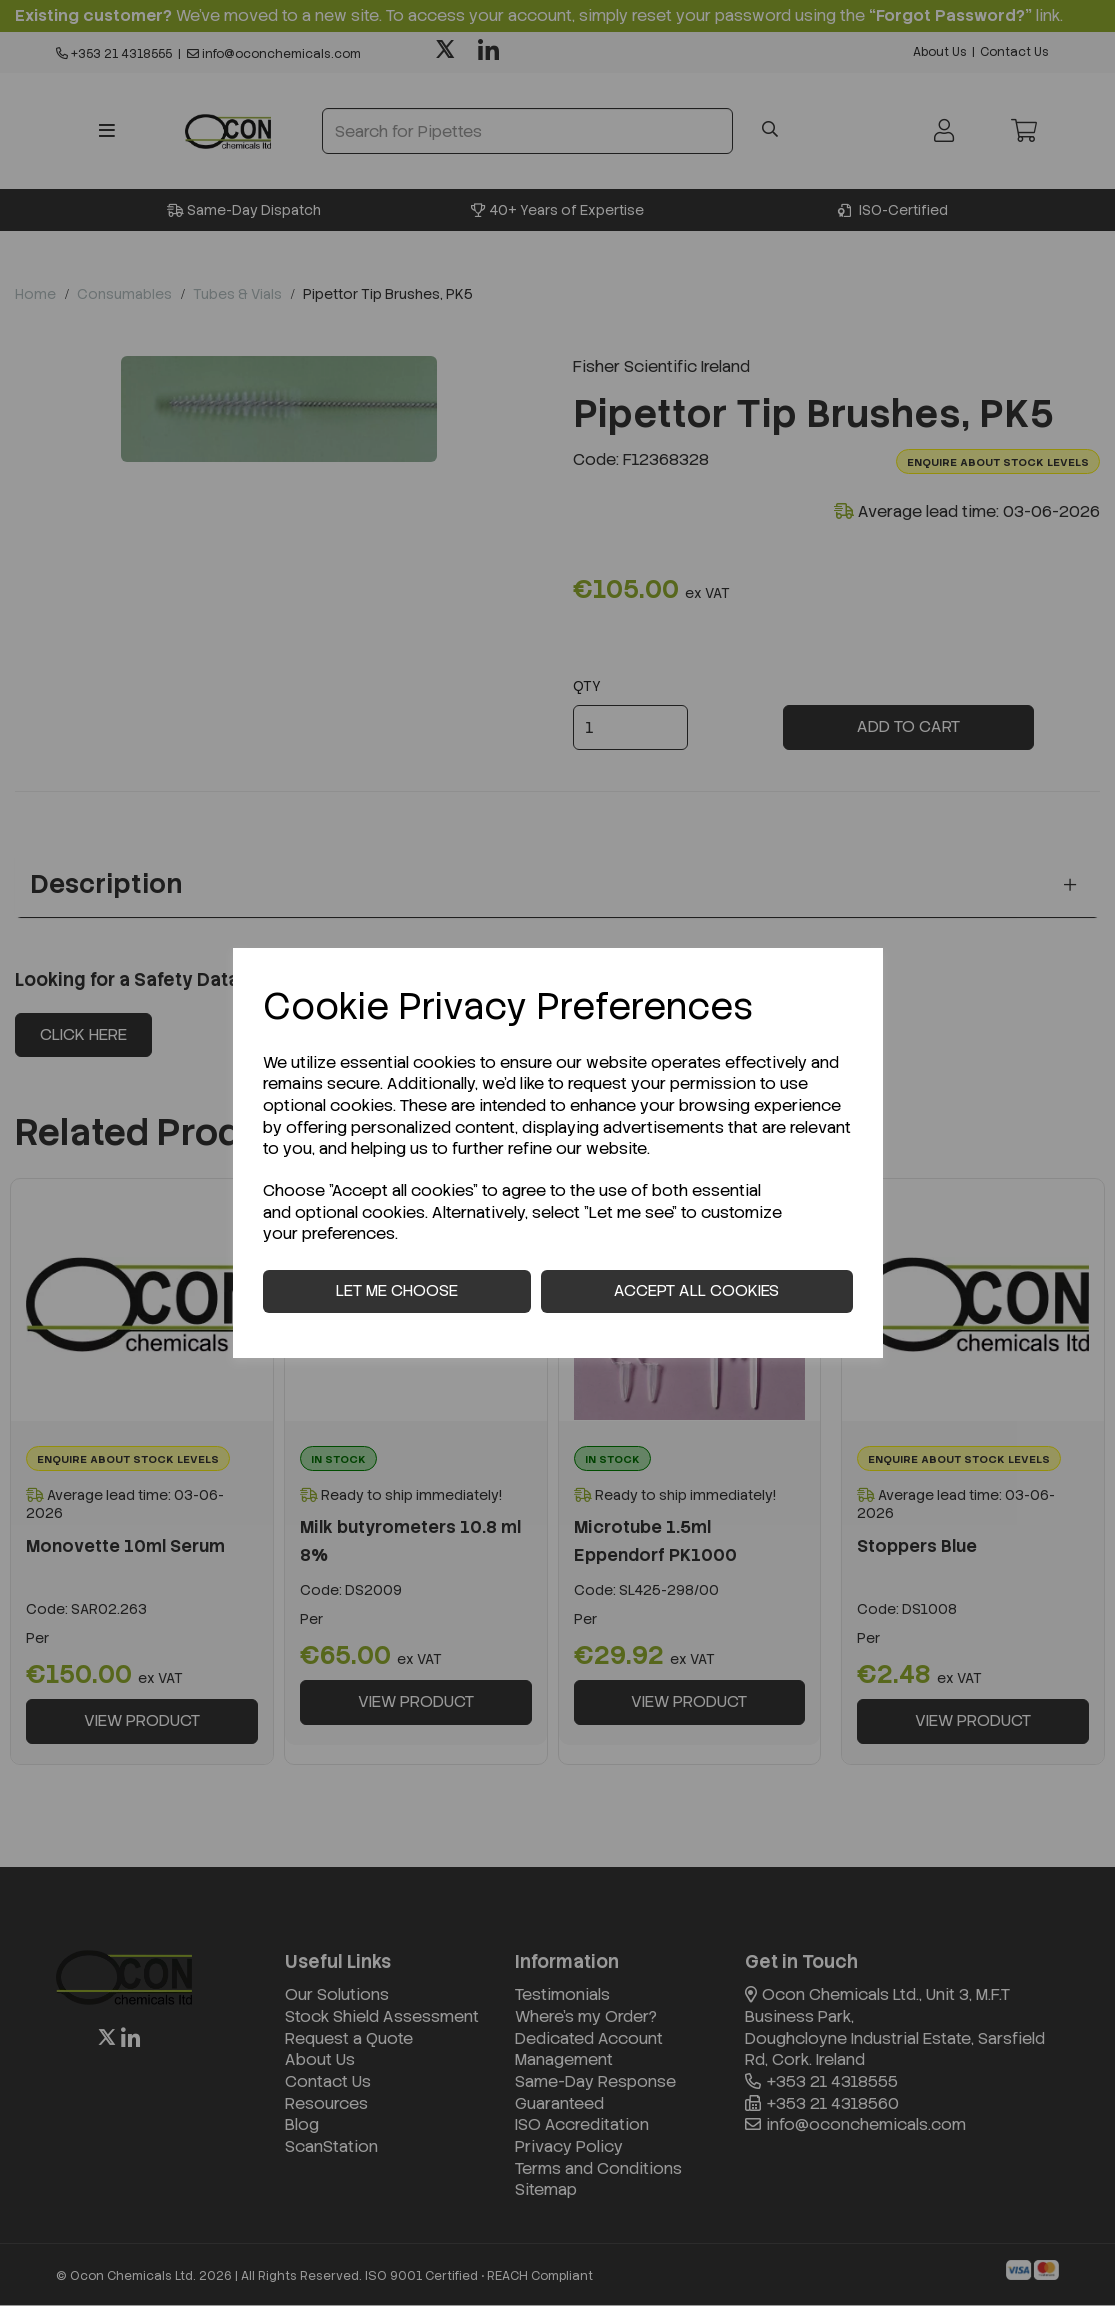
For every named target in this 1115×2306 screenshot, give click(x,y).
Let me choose (397, 1290)
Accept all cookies (696, 1290)
